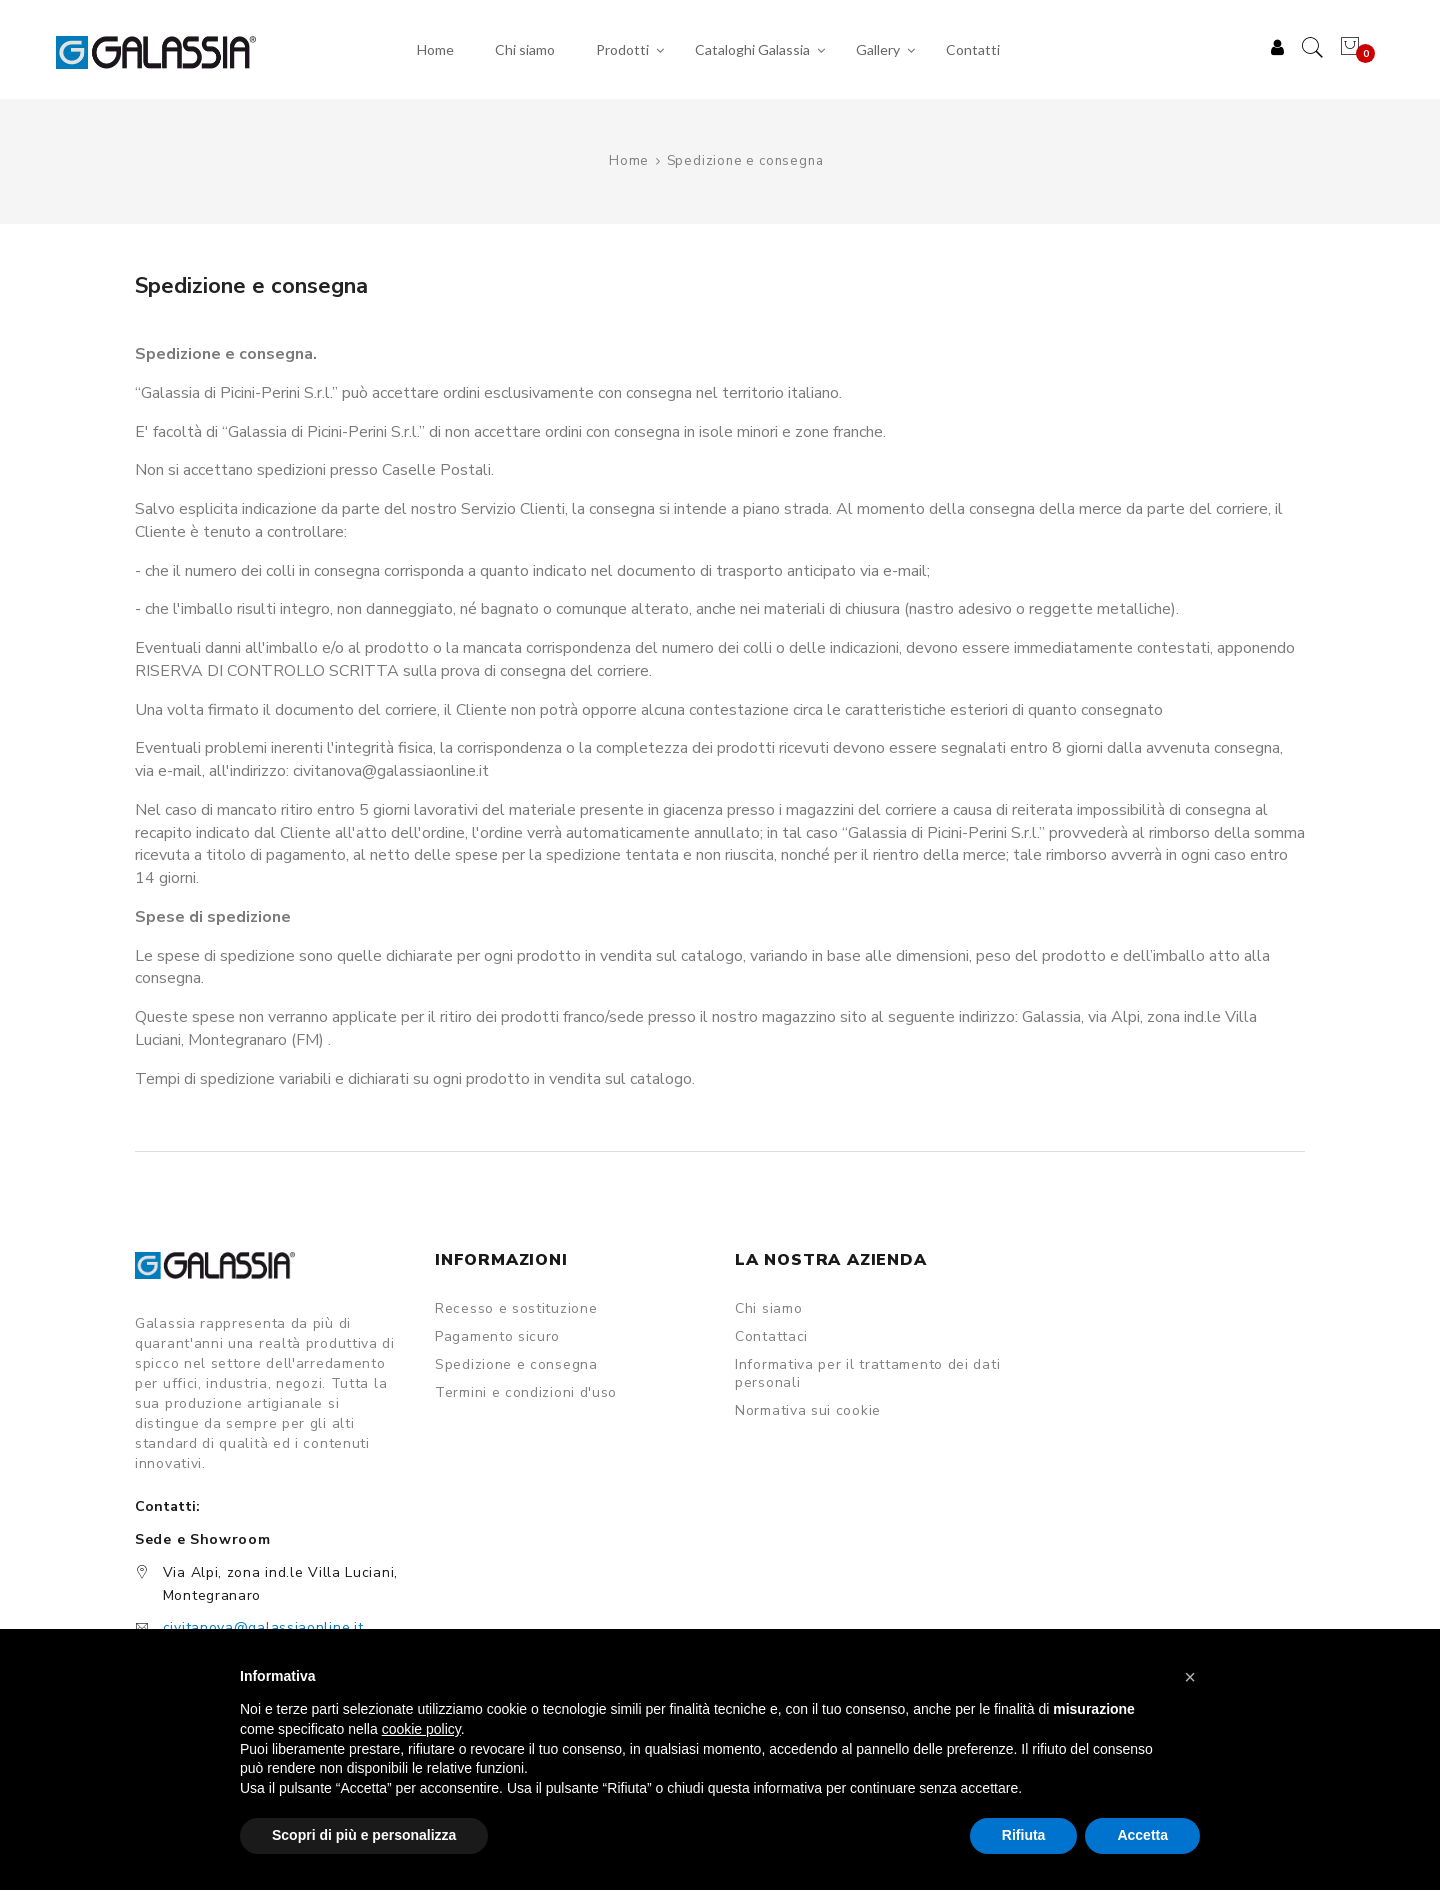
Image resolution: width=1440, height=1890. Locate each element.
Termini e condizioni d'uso (526, 1394)
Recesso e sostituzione (516, 1310)
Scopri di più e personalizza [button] (364, 1835)
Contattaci (771, 1338)
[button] (1190, 1677)
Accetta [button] (1142, 1835)
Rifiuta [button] (1024, 1835)
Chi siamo (768, 1310)
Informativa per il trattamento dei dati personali (867, 1375)
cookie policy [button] (421, 1729)
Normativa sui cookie (808, 1412)
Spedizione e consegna (516, 1366)
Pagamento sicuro (497, 1338)
